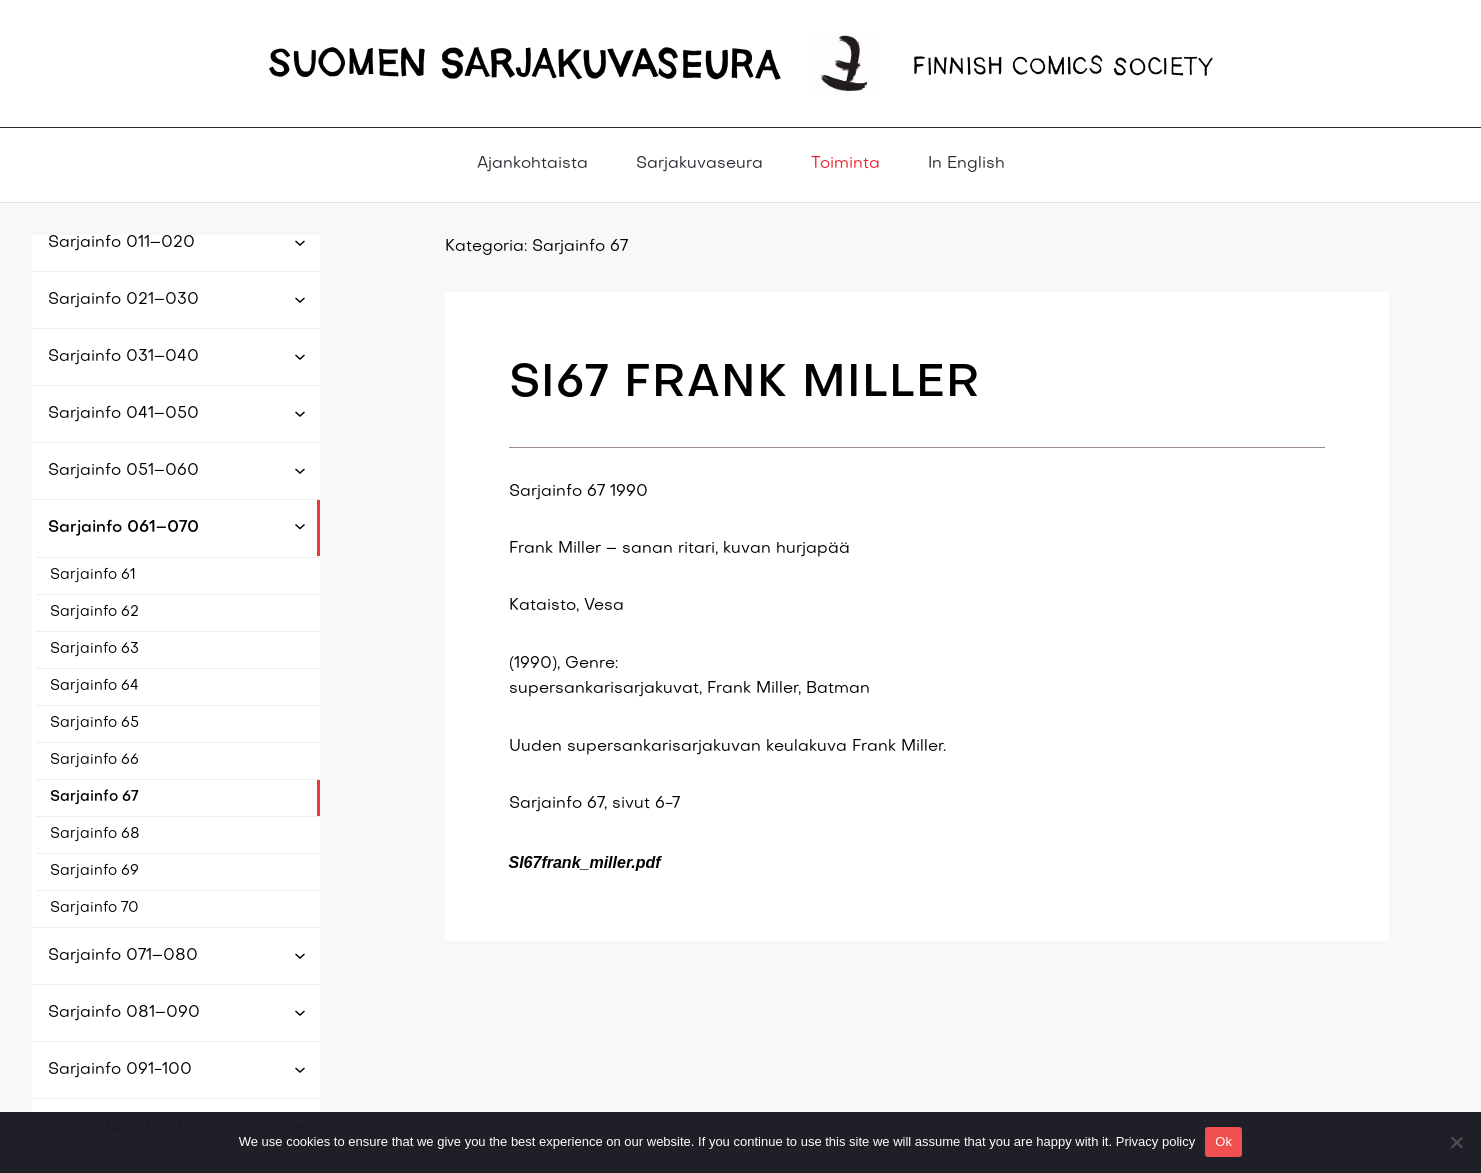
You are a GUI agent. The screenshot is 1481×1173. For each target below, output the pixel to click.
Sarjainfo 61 (93, 575)
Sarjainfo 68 (95, 834)
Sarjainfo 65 (94, 723)
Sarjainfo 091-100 (120, 1070)
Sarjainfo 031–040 (123, 357)
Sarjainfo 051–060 (123, 471)
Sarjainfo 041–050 (123, 414)
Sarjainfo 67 (94, 797)
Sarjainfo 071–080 (123, 956)
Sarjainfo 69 (94, 871)
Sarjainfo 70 (94, 908)
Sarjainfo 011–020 (121, 243)
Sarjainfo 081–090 (124, 1013)
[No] (1456, 1142)
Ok (1223, 1141)
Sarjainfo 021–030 (123, 300)
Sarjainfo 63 (94, 649)
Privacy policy (1155, 1141)
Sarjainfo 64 (94, 686)
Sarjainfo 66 (94, 760)
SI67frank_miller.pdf (585, 862)
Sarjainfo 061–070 (123, 528)
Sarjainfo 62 (94, 612)
